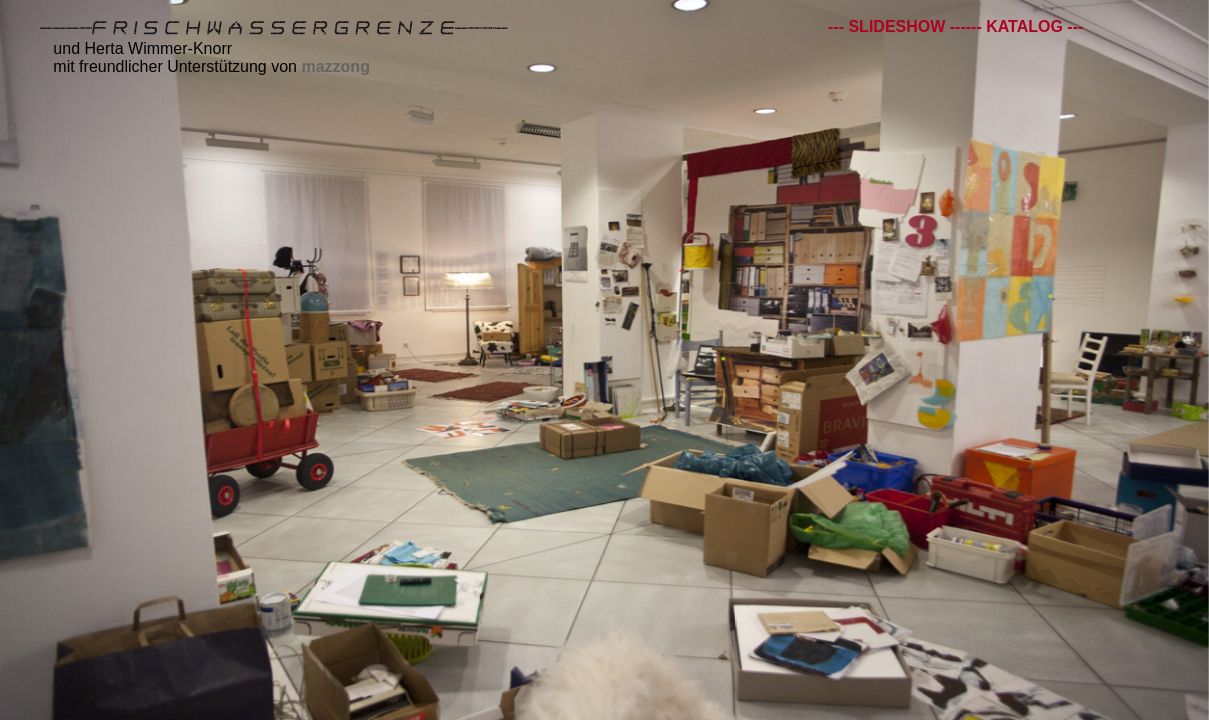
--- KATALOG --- (1025, 26)
